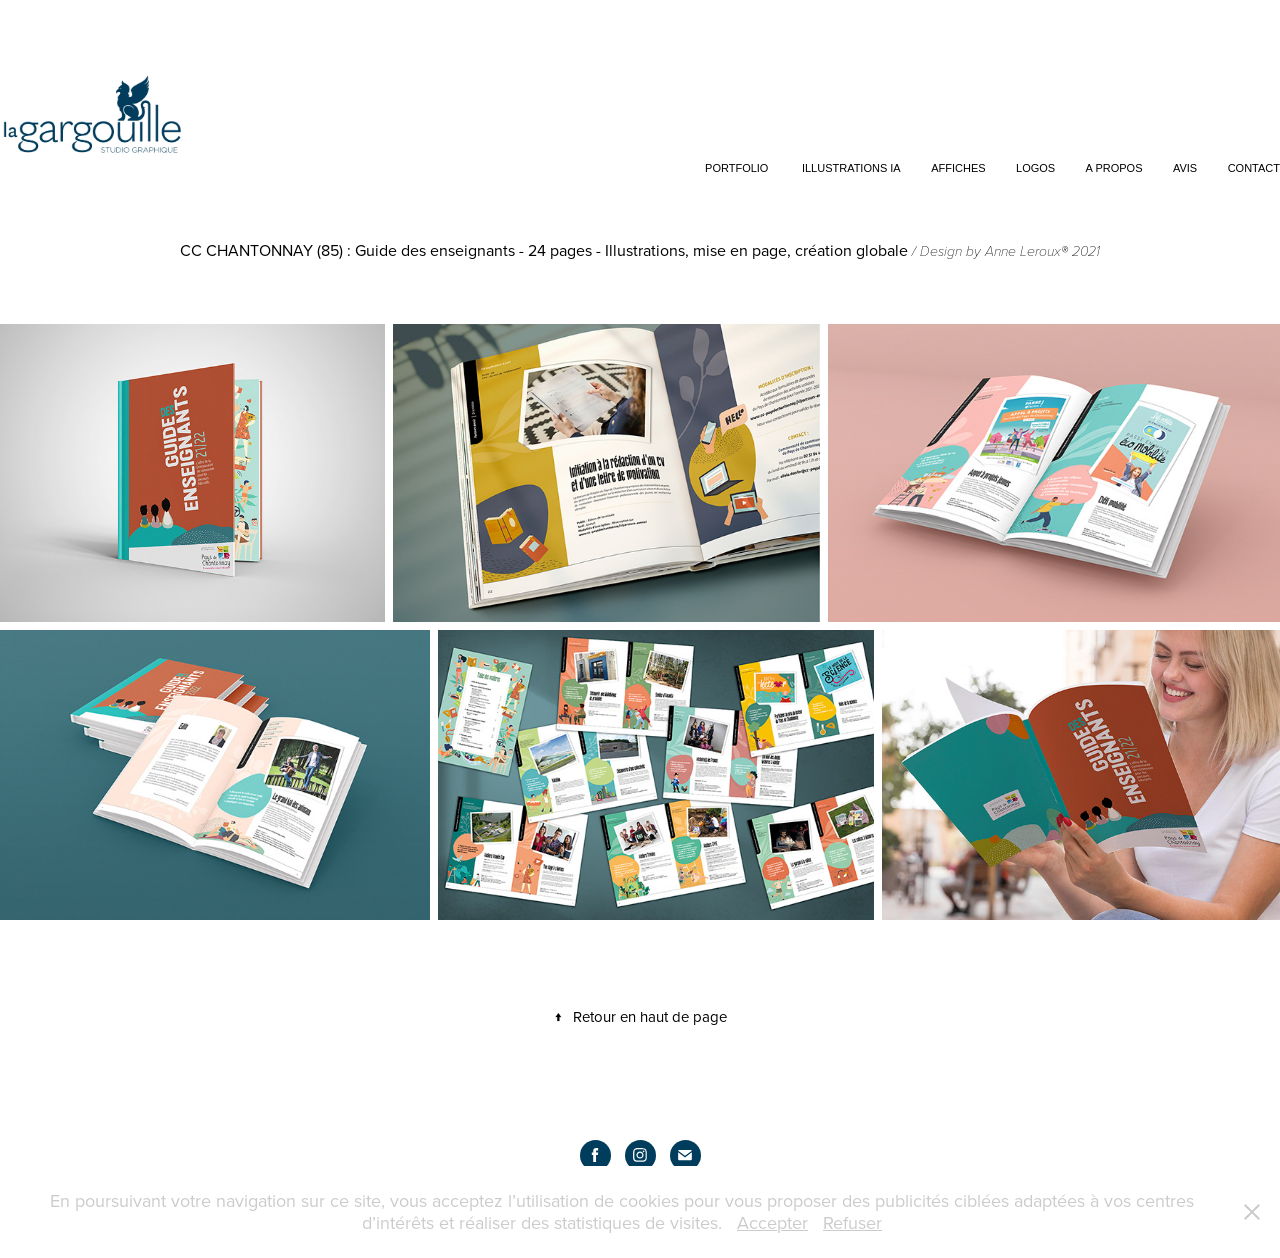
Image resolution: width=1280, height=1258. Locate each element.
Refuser (852, 1222)
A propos (1114, 168)
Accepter (772, 1222)
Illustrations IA (851, 168)
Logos (1035, 168)
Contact (1254, 168)
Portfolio (736, 168)
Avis (1185, 168)
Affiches (958, 168)
